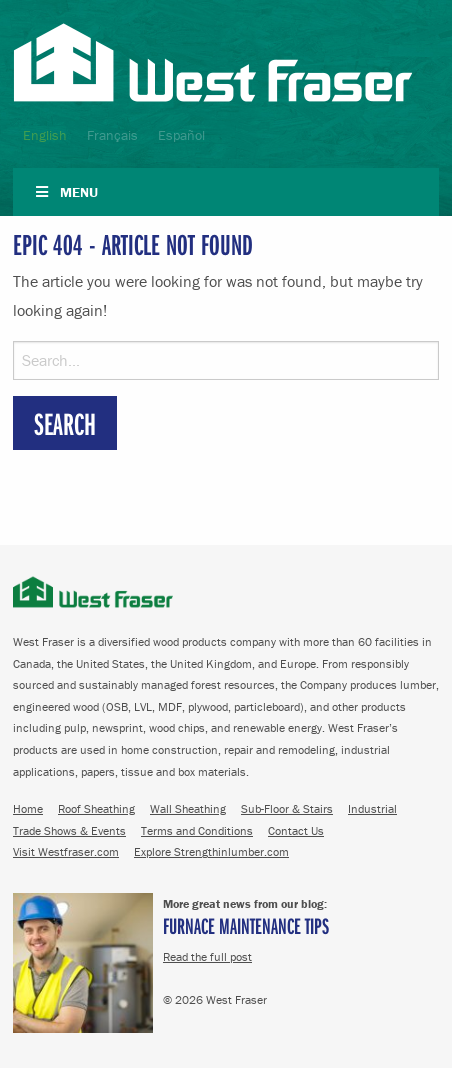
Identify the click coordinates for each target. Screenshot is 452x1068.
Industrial (372, 808)
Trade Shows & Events (69, 830)
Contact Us (296, 830)
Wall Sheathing (188, 808)
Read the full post (207, 956)
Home (28, 808)
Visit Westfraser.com (66, 851)
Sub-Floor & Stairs (287, 808)
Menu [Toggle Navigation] (65, 192)
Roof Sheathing (96, 808)
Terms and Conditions (197, 830)
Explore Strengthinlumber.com (211, 851)
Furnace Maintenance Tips (246, 925)
